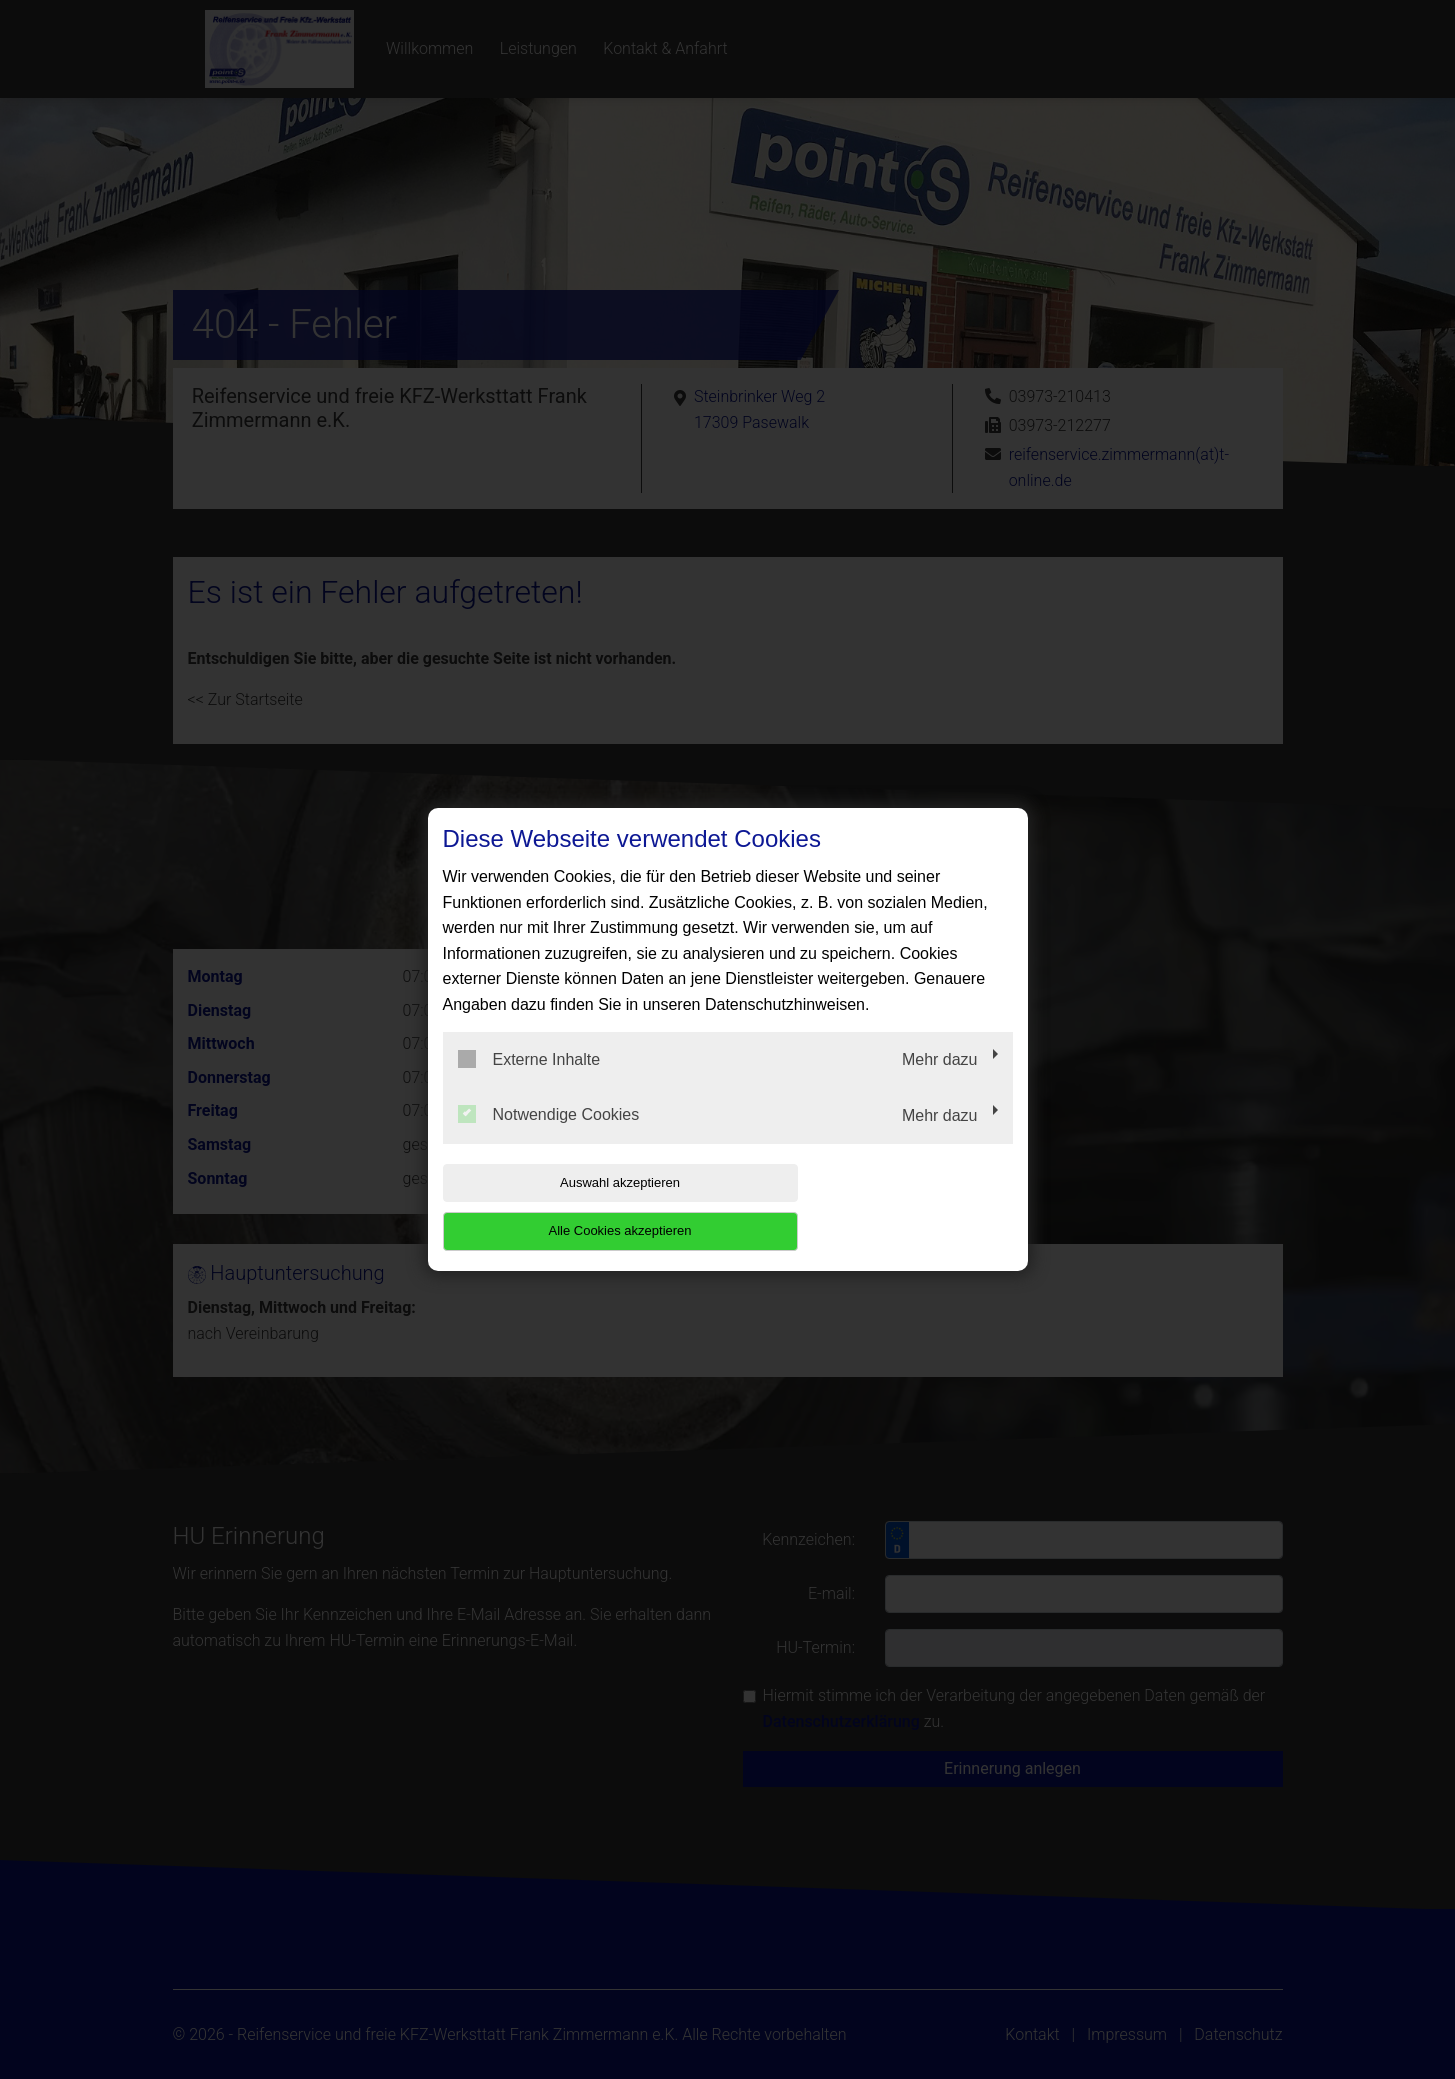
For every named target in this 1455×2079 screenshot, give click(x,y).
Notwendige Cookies (549, 1139)
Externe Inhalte (529, 1083)
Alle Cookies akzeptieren (884, 1206)
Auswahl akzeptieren (571, 1206)
